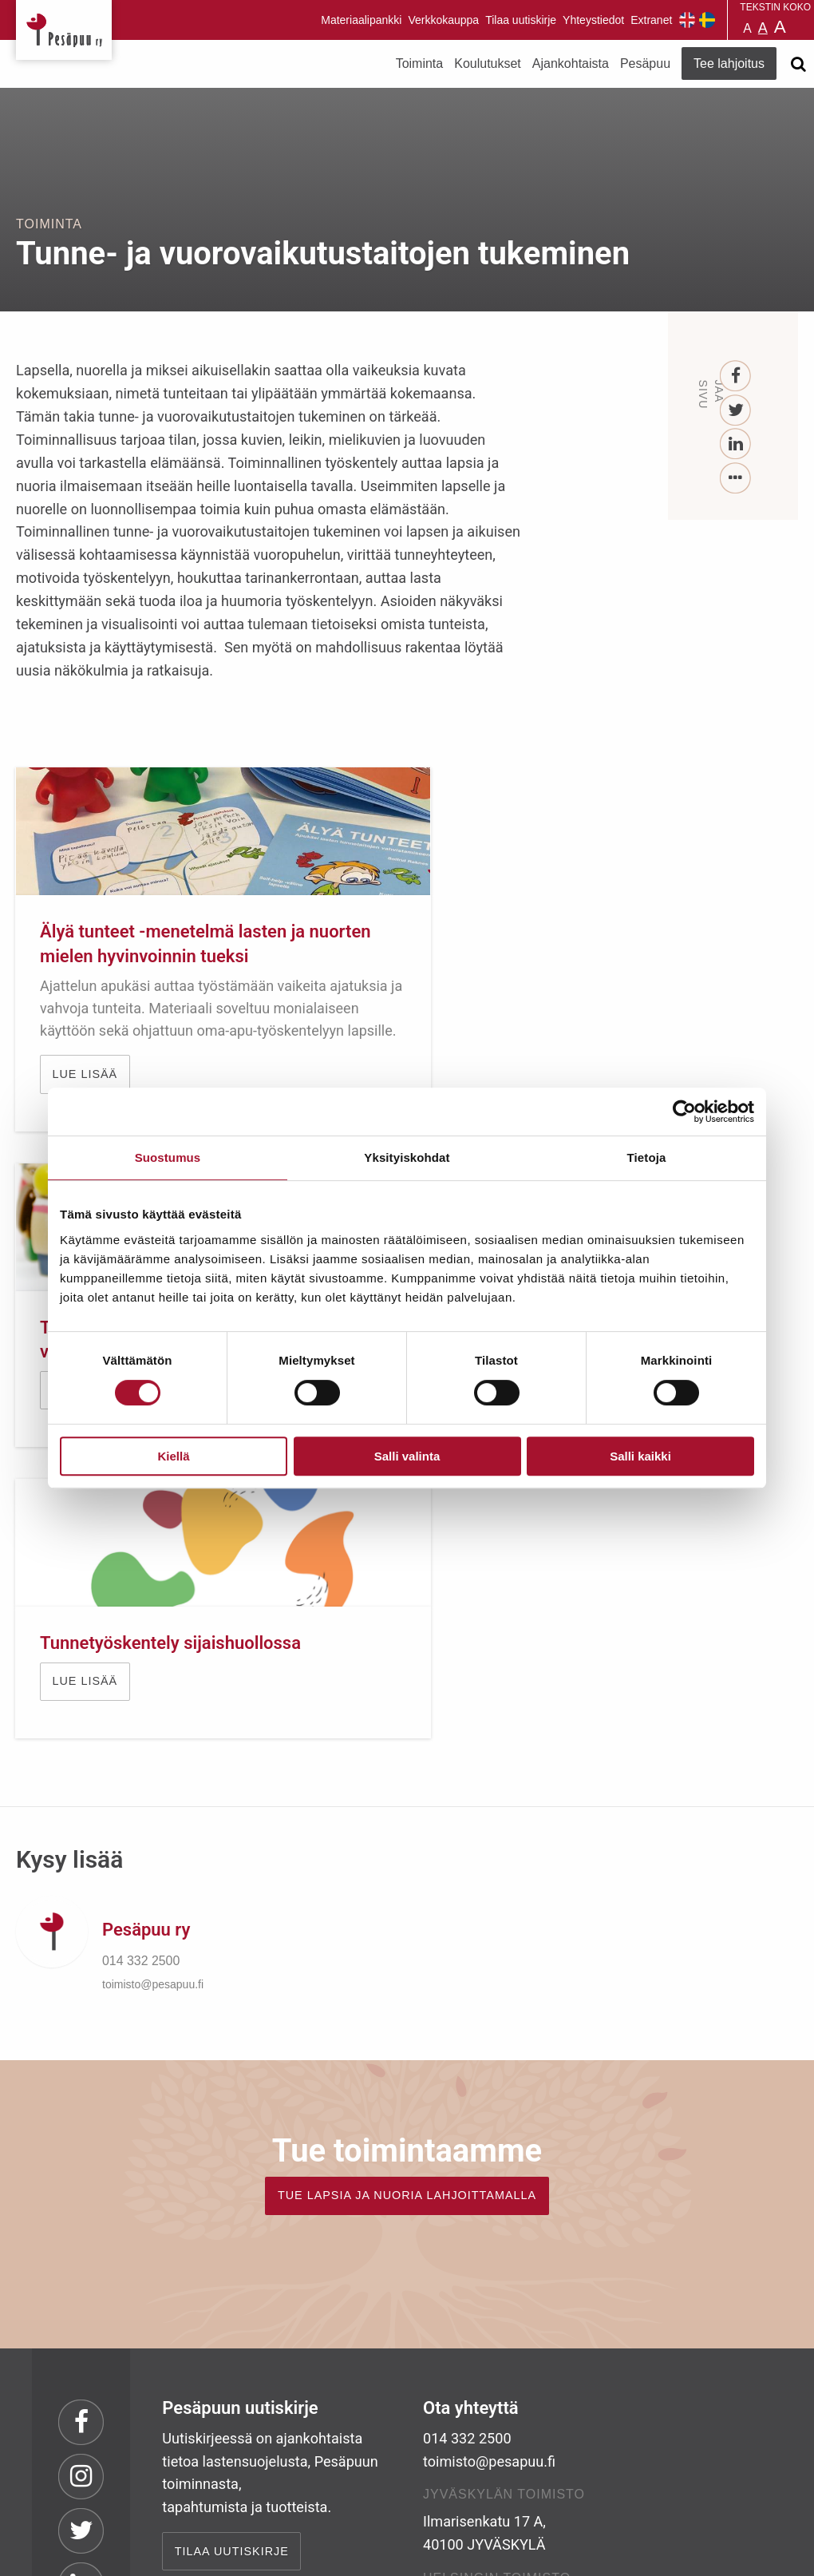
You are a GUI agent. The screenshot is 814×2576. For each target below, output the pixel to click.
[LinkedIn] (736, 444)
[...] (736, 479)
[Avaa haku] (798, 64)
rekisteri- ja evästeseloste (230, 2551)
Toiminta (420, 63)
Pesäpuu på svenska (707, 20)
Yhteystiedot (593, 20)
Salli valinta (407, 1456)
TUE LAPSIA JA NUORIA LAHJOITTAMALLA (407, 1901)
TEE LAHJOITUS (224, 2434)
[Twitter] (736, 411)
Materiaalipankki (361, 20)
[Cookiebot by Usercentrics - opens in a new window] (684, 1112)
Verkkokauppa (443, 20)
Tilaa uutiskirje (520, 20)
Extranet (651, 20)
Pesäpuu (64, 30)
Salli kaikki (640, 1456)
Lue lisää (492, 994)
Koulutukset (487, 63)
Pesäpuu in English (687, 20)
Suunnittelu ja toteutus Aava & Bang (680, 2551)
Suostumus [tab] (168, 1157)
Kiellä (173, 1456)
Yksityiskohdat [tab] (406, 1157)
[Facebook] (736, 376)
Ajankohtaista (570, 63)
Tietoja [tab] (646, 1157)
